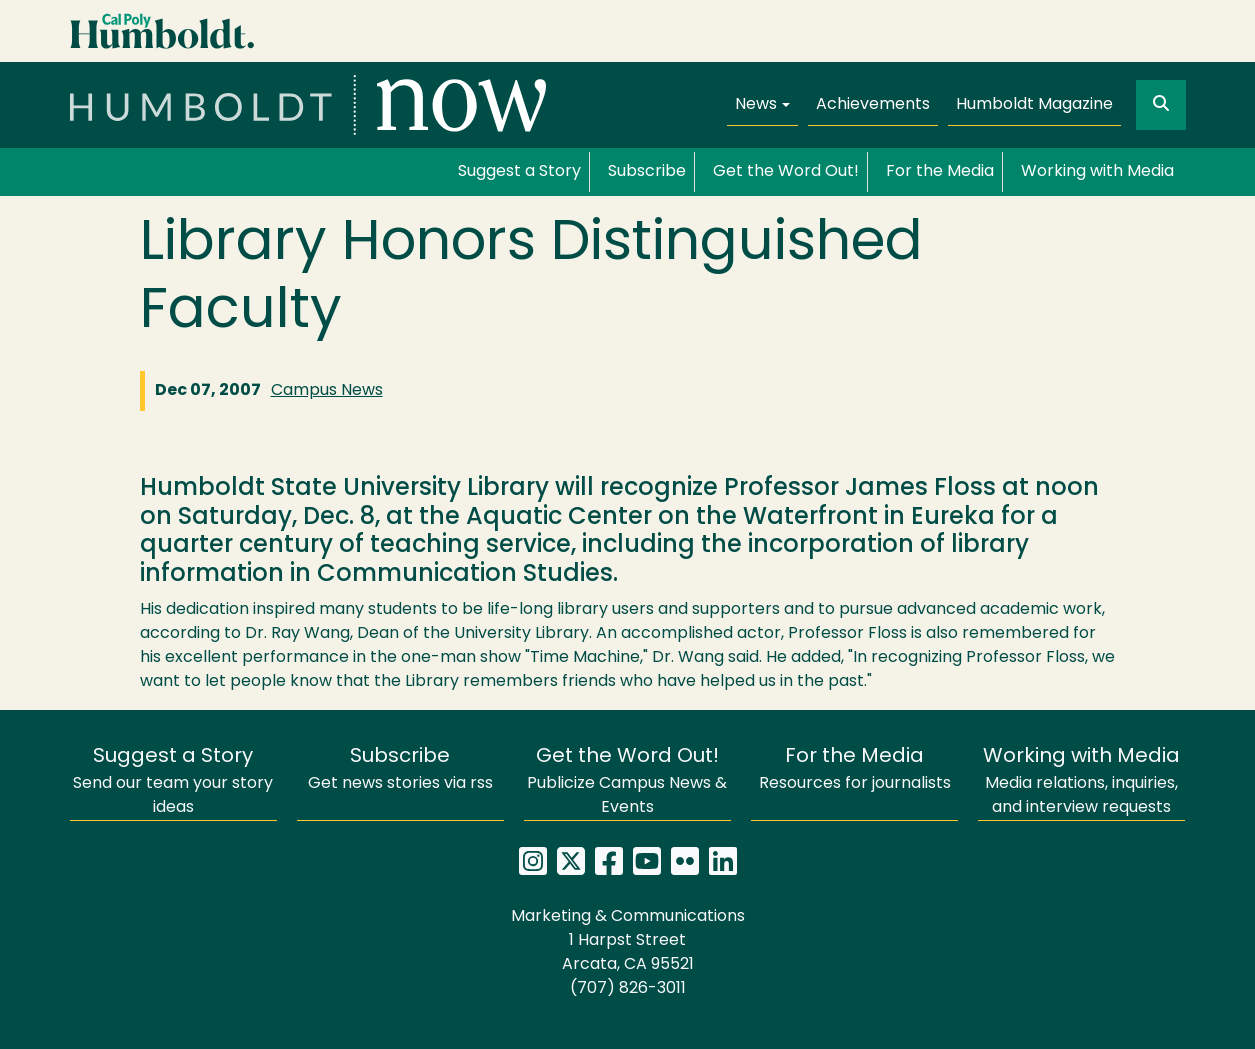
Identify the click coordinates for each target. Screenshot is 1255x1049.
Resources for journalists (855, 769)
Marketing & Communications (628, 917)
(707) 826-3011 (628, 989)
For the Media (940, 172)
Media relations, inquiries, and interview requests (1081, 781)
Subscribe (647, 172)
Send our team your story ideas (173, 781)
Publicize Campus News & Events (627, 781)
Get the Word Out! (786, 172)
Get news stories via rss (400, 769)
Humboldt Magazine (1034, 105)
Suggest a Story (519, 172)
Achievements (873, 105)
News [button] (756, 105)
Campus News (327, 391)
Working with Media (1097, 172)
